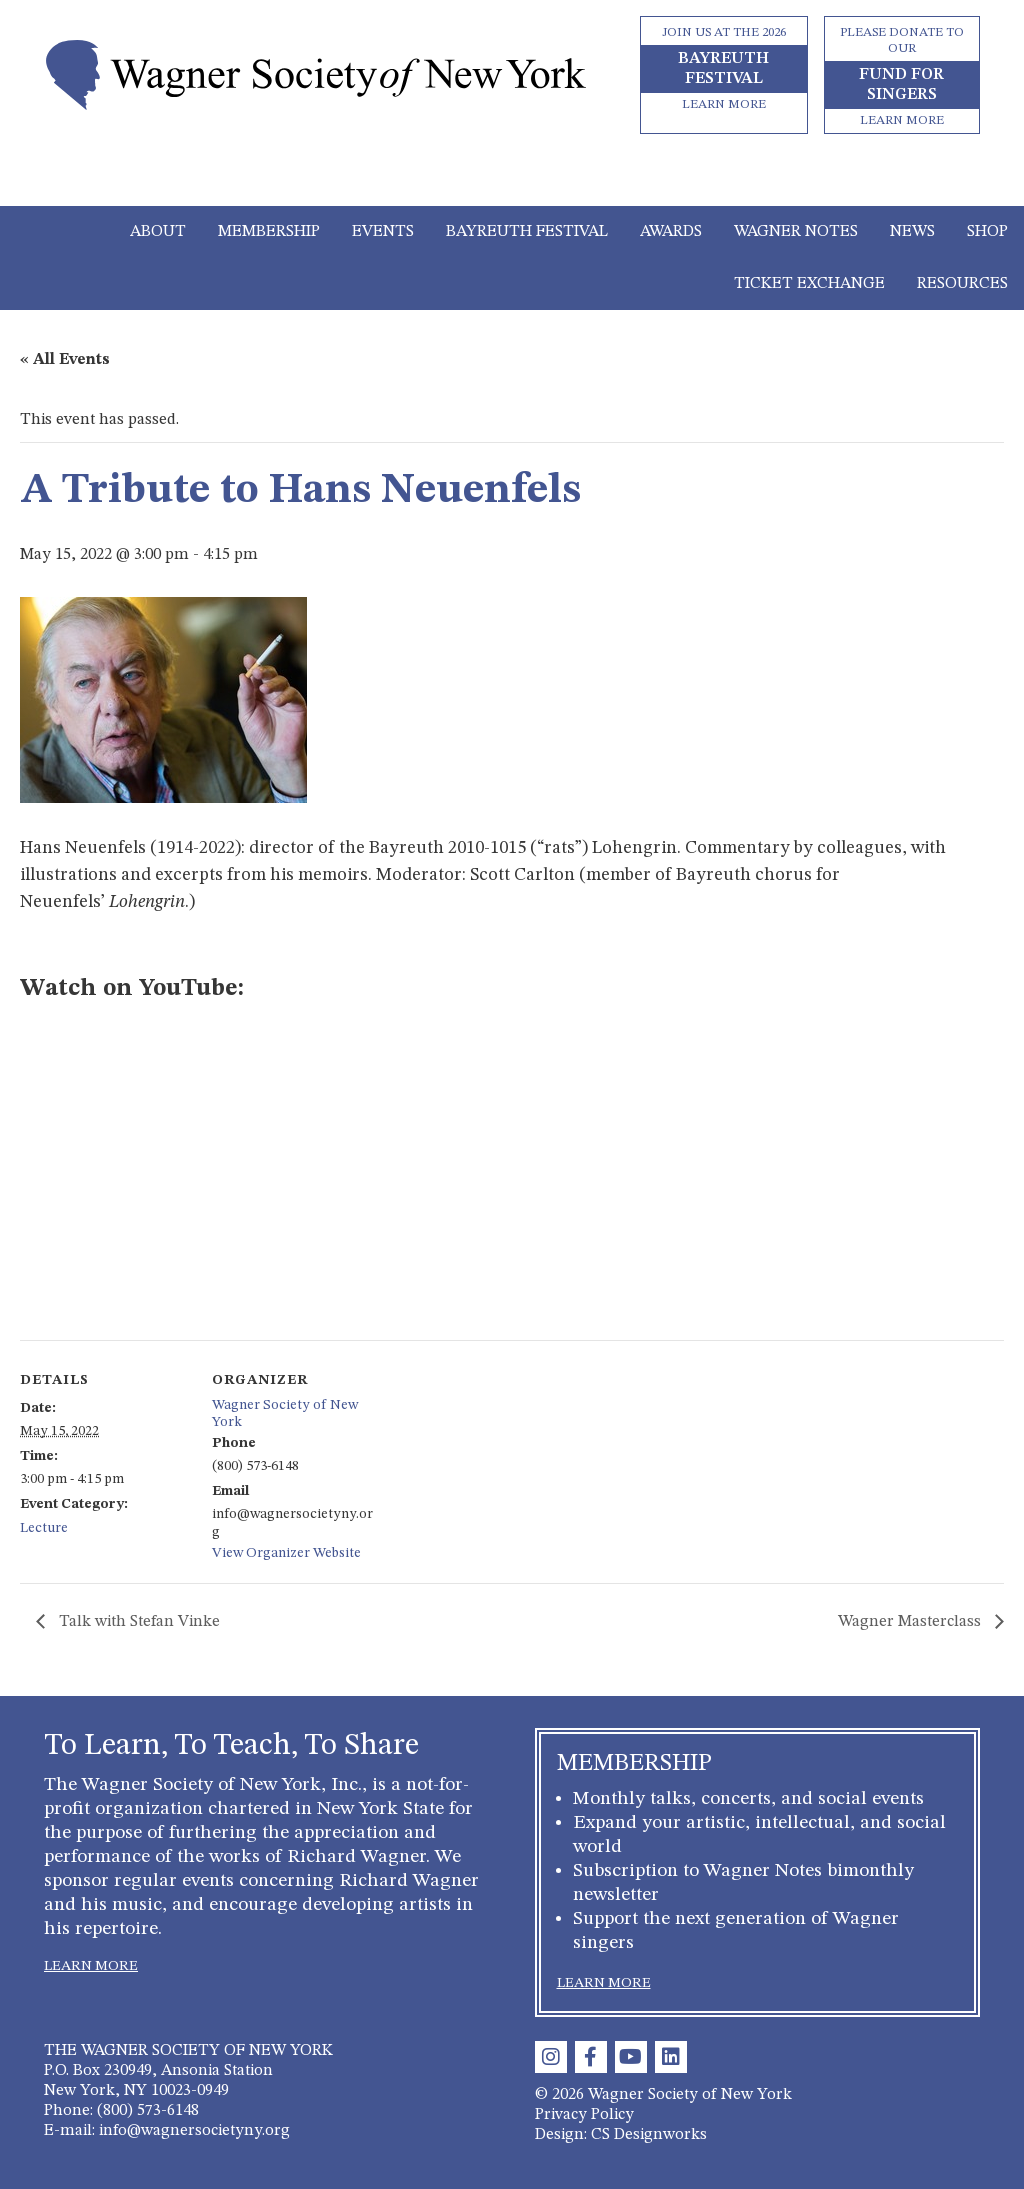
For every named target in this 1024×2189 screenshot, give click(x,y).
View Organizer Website (286, 1553)
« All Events (65, 360)
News (912, 232)
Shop (987, 232)
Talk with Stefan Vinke (137, 1622)
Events (383, 232)
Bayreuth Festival (527, 232)
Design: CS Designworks (621, 2135)
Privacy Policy (584, 2115)
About (158, 232)
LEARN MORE (91, 1966)
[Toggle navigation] (512, 178)
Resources (962, 284)
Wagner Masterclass (911, 1622)
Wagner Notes (796, 232)
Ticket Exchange (809, 284)
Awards (671, 232)
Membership (269, 232)
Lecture (44, 1528)
